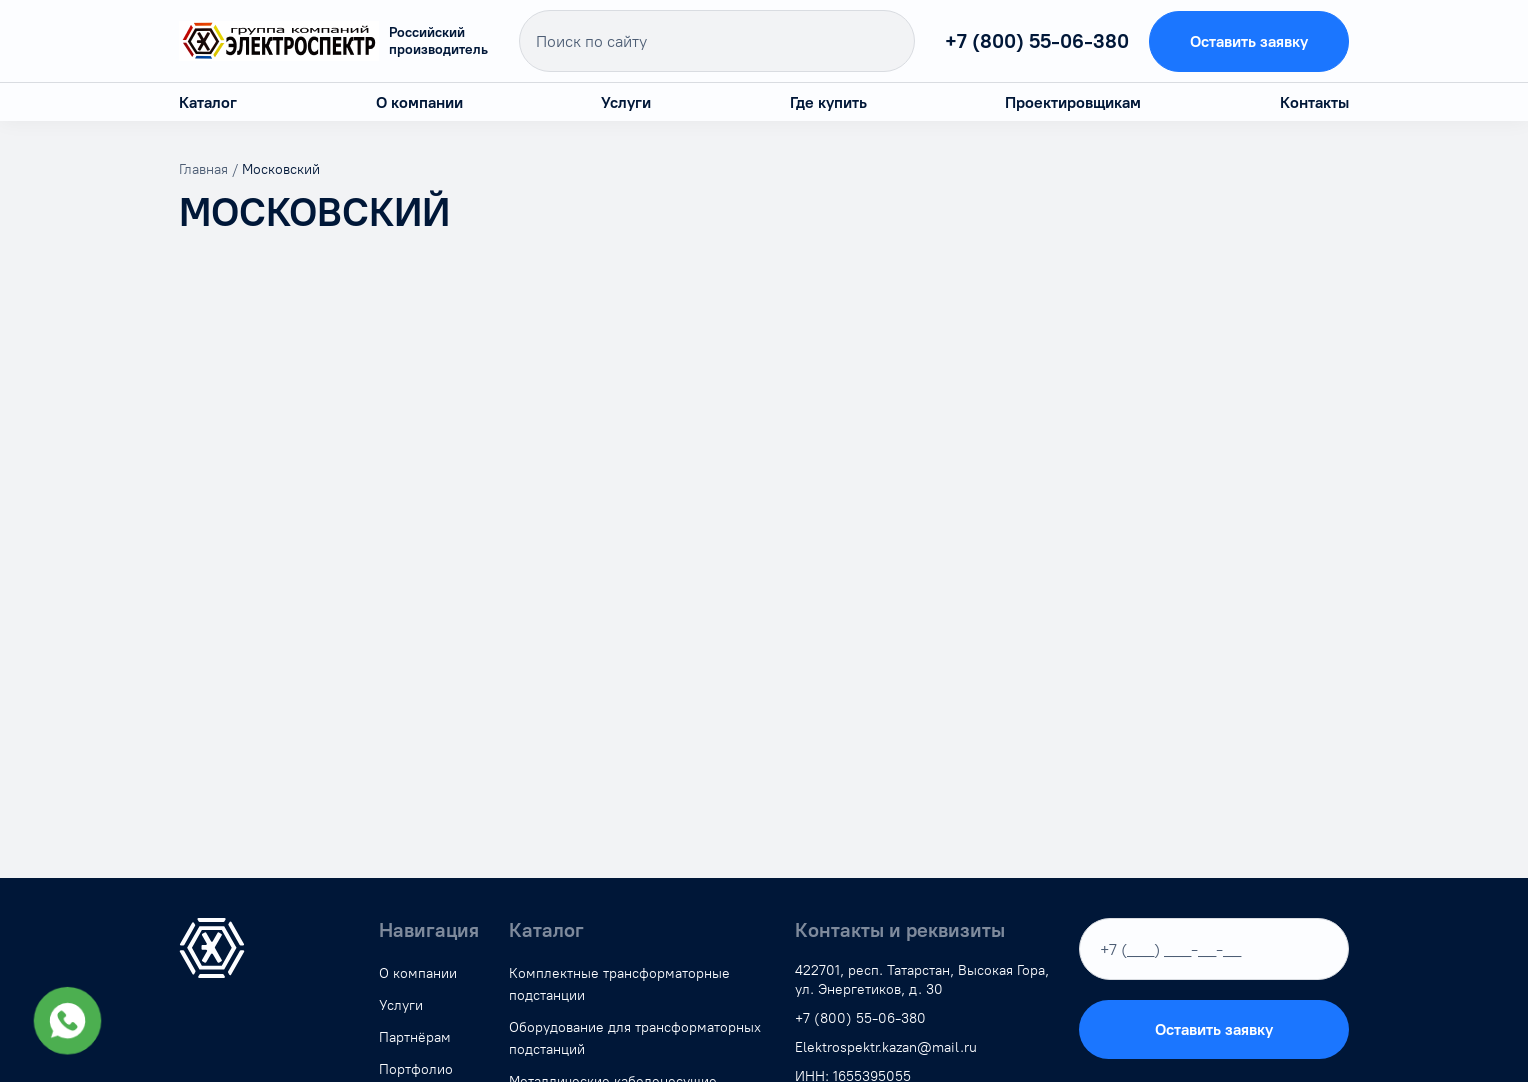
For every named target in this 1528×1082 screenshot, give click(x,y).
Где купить (828, 102)
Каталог (208, 102)
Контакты (1314, 102)
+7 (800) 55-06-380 (1037, 41)
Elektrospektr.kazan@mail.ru (886, 1047)
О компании (419, 102)
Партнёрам (415, 1037)
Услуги (626, 102)
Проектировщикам (1073, 102)
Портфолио (416, 1069)
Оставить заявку (1249, 41)
